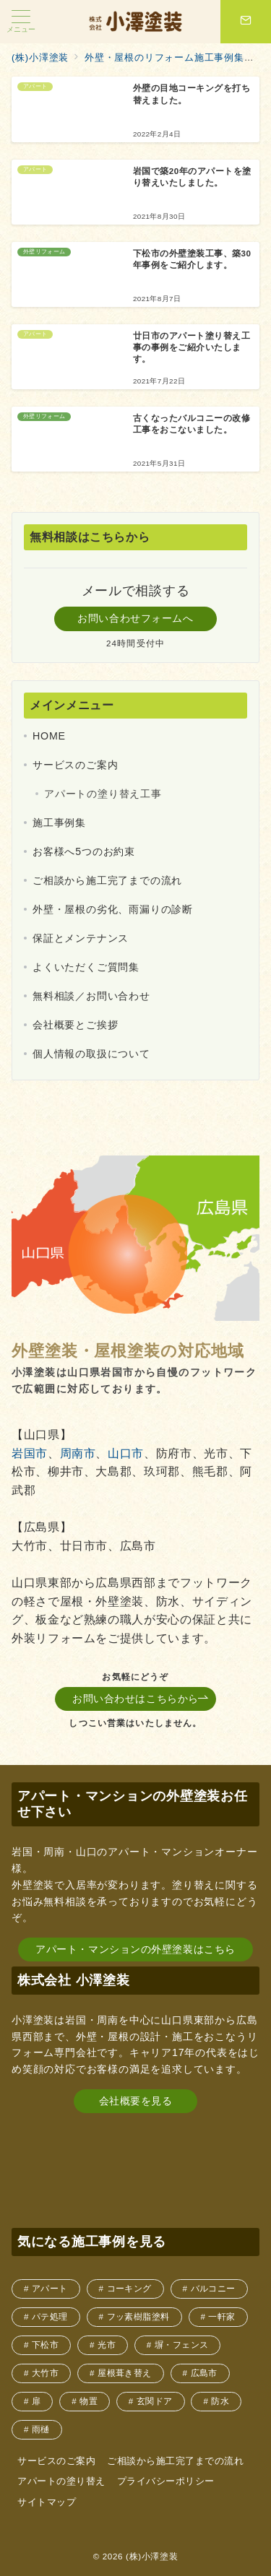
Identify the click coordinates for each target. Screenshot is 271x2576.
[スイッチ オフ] (245, 21)
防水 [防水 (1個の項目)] (220, 2401)
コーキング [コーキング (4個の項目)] (129, 2288)
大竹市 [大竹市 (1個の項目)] (45, 2372)
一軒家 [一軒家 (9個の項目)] (221, 2316)
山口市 (126, 1453)
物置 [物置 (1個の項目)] (88, 2401)
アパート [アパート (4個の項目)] (50, 2288)
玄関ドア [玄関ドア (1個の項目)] (155, 2401)
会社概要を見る (136, 2101)
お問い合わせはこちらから (140, 1699)
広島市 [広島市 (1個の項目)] (204, 2372)
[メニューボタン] (21, 21)
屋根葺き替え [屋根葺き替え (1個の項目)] (125, 2372)
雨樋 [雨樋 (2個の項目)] (41, 2429)
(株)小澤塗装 (152, 2556)
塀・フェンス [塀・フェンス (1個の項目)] (182, 2344)
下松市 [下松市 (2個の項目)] (45, 2344)
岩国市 (30, 1453)
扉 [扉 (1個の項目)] (36, 2401)
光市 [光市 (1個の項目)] (107, 2344)
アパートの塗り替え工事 (103, 793)
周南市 (78, 1453)
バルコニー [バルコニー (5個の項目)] (213, 2288)
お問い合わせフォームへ (135, 618)
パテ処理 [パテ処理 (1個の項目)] (50, 2316)
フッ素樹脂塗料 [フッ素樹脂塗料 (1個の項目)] (138, 2316)
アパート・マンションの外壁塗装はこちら (135, 1949)
